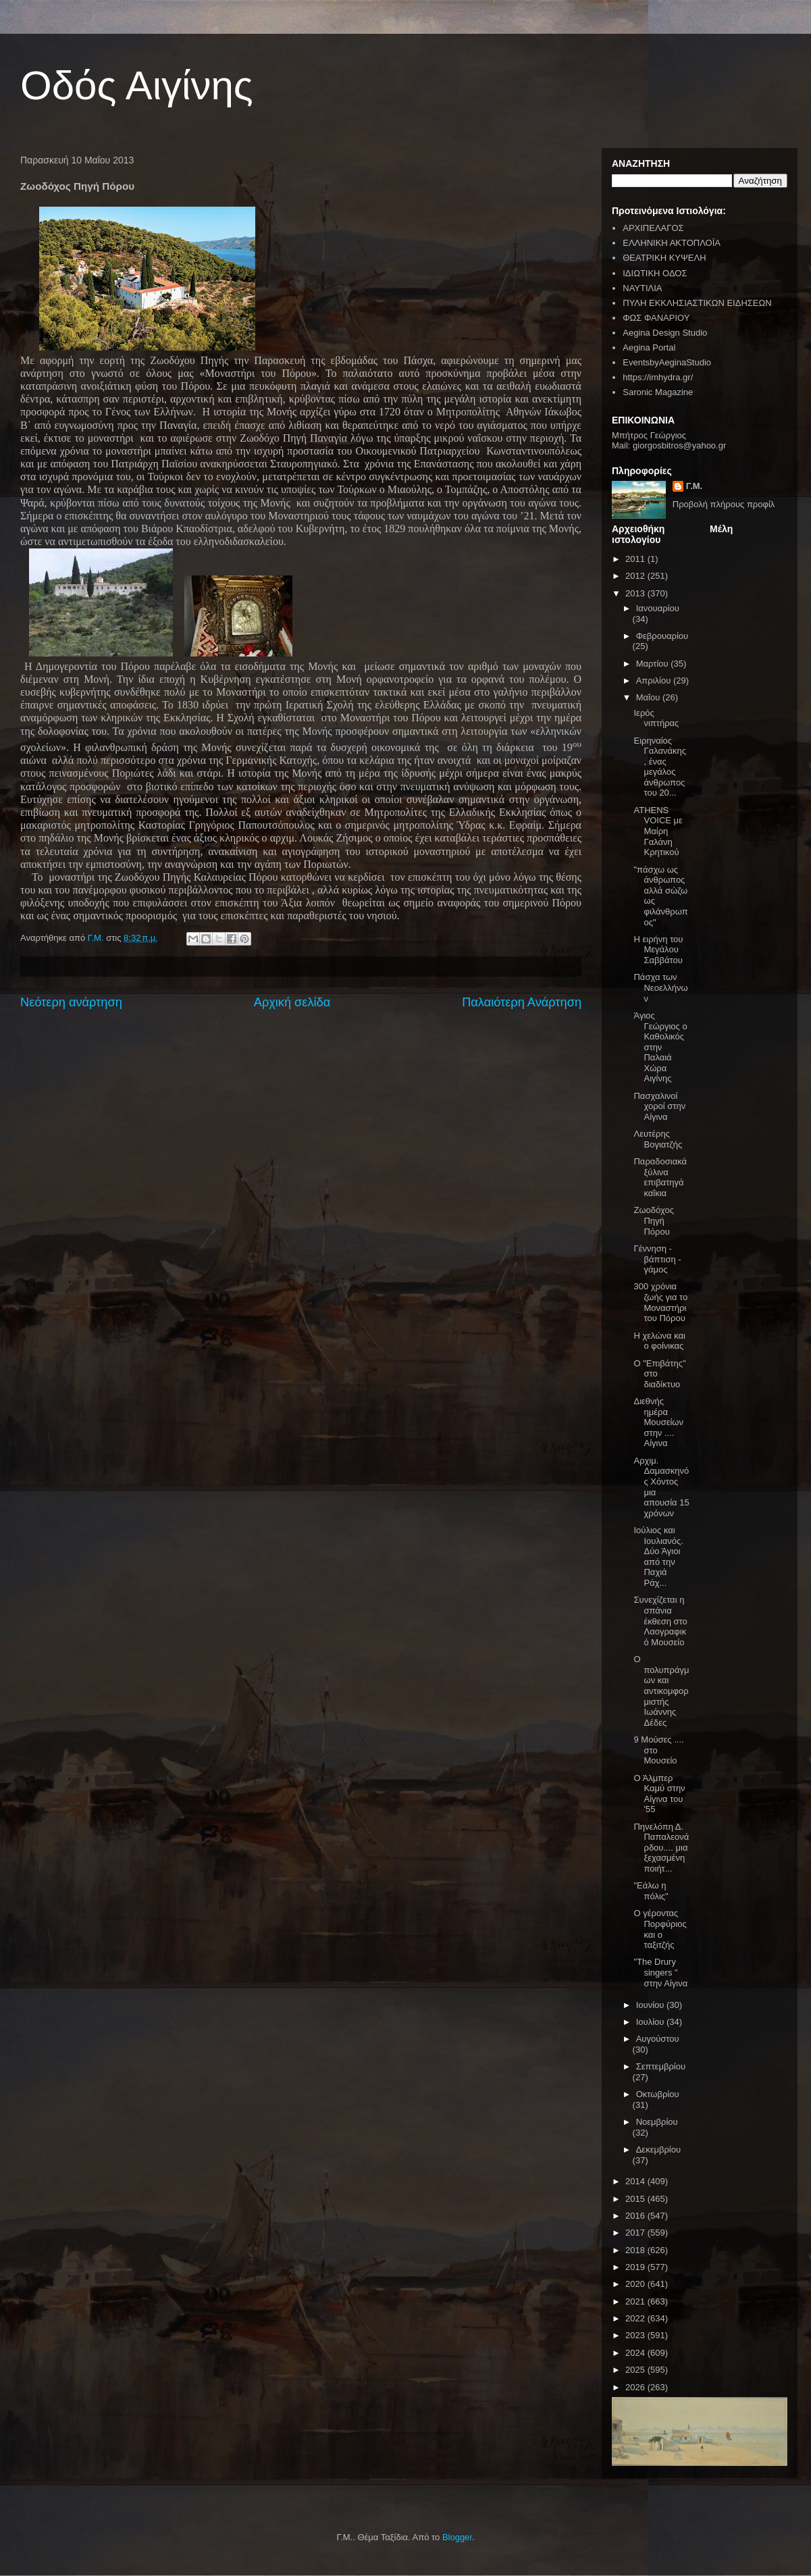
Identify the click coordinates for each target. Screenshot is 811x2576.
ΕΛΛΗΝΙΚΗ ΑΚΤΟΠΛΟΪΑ (672, 243)
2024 (636, 2353)
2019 (636, 2267)
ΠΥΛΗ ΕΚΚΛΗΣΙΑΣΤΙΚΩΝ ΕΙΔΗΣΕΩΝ (697, 303)
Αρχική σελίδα (292, 1002)
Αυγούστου (657, 2039)
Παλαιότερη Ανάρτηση (521, 1002)
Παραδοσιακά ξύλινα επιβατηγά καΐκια (660, 1177)
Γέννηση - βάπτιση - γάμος (657, 1258)
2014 (636, 2181)
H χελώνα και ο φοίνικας (659, 1341)
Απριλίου (654, 680)
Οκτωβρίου (657, 2094)
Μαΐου (649, 697)
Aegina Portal (649, 347)
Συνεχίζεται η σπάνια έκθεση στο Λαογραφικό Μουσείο (660, 1621)
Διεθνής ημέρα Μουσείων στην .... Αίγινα (658, 1422)
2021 (636, 2301)
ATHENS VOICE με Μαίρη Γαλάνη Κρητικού (657, 831)
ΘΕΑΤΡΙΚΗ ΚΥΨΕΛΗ (664, 258)
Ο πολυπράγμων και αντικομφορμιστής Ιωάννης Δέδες (661, 1691)
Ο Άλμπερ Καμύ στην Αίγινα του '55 (659, 1794)
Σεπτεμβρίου (660, 2066)
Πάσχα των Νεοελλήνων (660, 987)
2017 (636, 2232)
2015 (636, 2199)
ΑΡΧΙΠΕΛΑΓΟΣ (653, 228)
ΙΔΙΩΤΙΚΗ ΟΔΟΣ (655, 273)
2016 (636, 2216)
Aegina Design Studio (665, 333)
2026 (636, 2387)
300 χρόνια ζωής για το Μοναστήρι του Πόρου (660, 1302)
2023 (636, 2335)
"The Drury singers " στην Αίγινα (660, 1972)
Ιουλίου (651, 2022)
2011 (636, 559)
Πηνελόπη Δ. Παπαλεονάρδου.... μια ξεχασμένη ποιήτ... (661, 1848)
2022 (636, 2318)
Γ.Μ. (694, 486)
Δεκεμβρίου (658, 2149)
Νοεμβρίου (657, 2122)
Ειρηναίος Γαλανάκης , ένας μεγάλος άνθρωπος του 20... (659, 767)
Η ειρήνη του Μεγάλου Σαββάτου (658, 949)
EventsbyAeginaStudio (667, 362)
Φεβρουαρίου (662, 636)
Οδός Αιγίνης (136, 85)
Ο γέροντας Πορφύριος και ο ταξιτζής (659, 1929)
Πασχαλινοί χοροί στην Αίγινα (659, 1106)
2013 (636, 593)
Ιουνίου (651, 2005)
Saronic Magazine (658, 392)
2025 (636, 2370)
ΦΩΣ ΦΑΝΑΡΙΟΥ (656, 318)
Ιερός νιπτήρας (656, 718)
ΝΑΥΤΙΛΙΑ (642, 288)
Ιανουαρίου (657, 608)
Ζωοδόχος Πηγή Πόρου (653, 1220)
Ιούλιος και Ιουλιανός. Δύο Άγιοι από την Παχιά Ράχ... (658, 1556)
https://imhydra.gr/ (658, 377)
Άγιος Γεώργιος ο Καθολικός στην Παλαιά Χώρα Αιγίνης (660, 1047)
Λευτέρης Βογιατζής (657, 1139)
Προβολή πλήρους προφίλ (724, 504)
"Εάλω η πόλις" (650, 1890)
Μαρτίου (653, 664)
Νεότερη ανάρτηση (71, 1002)
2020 (636, 2284)
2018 (636, 2250)
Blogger (457, 2537)
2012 (636, 576)
